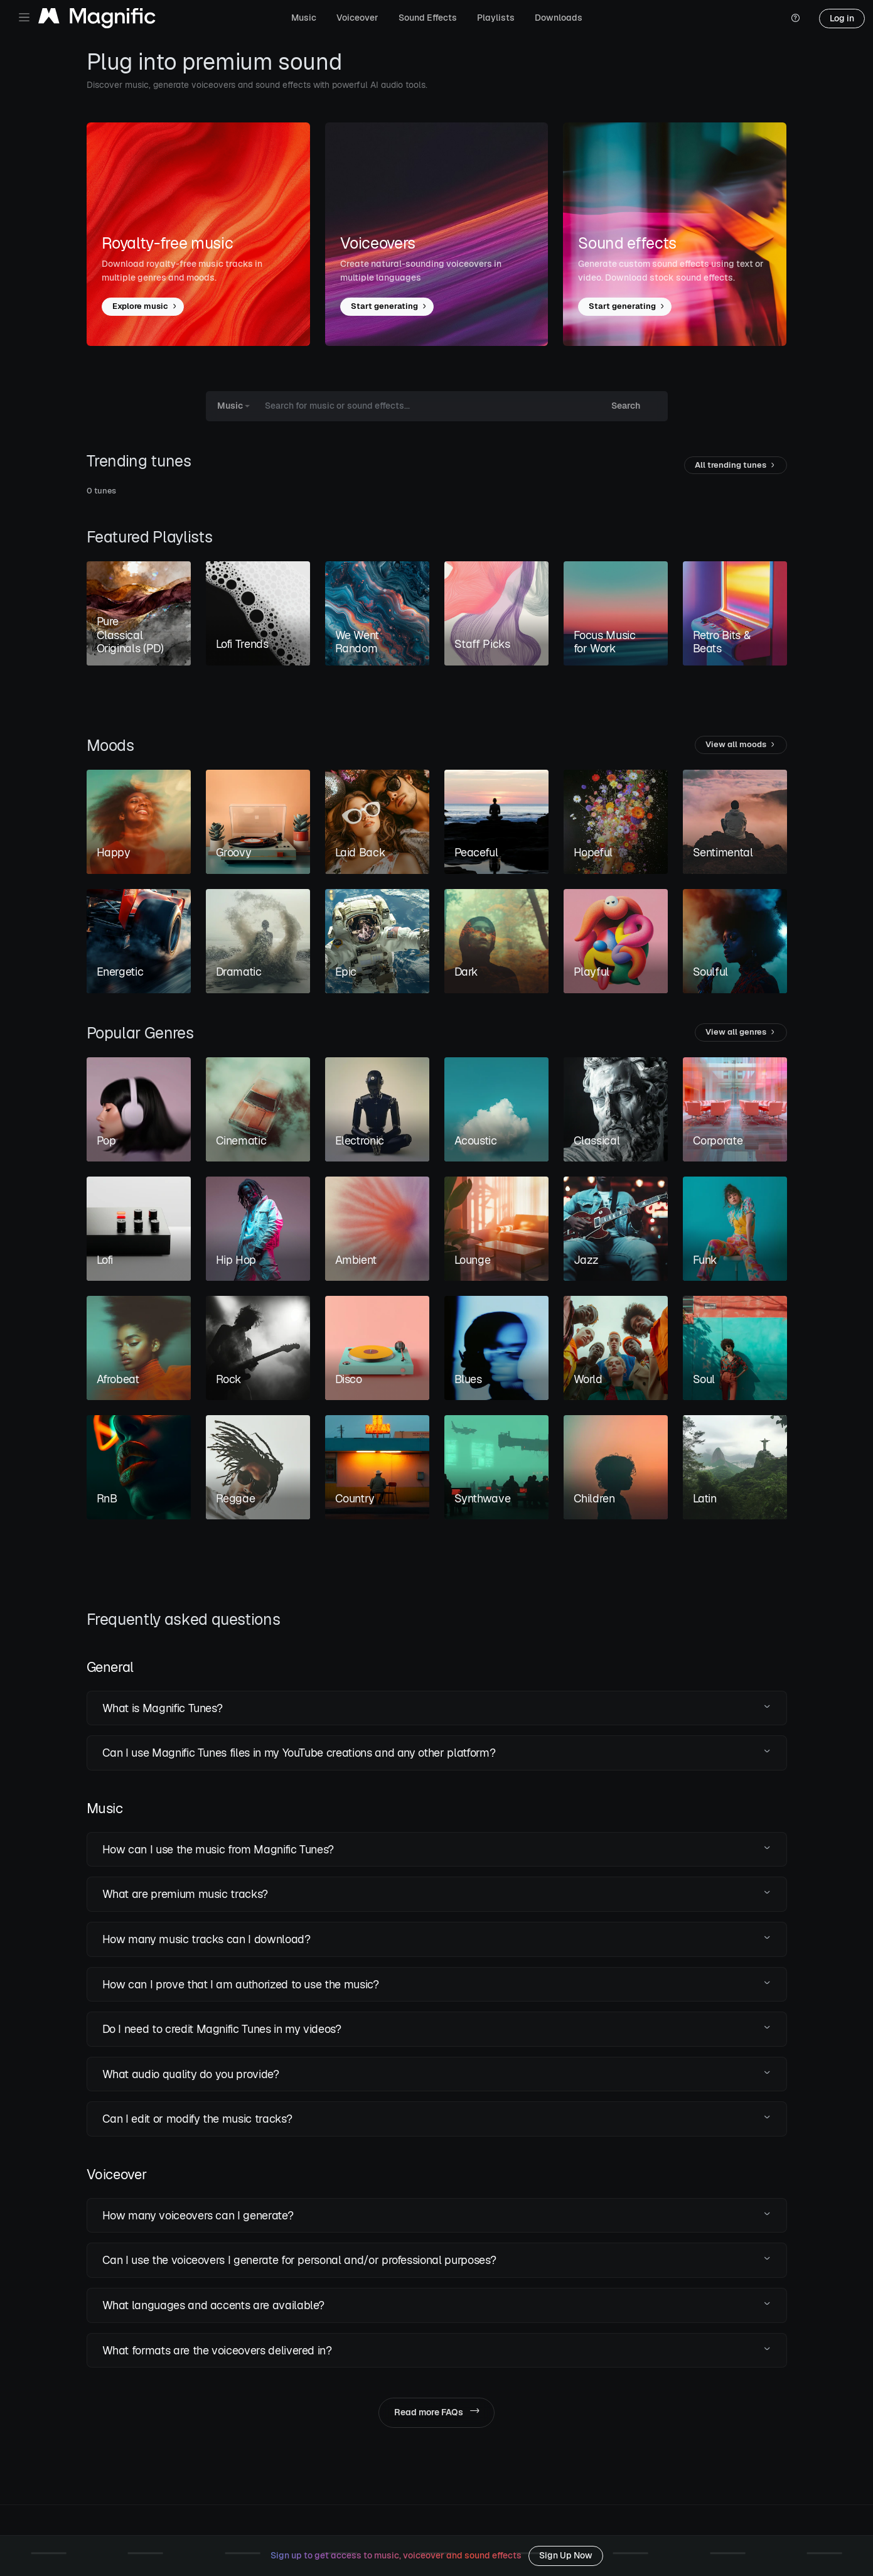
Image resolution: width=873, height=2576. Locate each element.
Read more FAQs (436, 2412)
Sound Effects (428, 17)
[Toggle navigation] (24, 17)
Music (303, 17)
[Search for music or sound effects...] (425, 406)
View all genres (740, 1032)
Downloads (558, 17)
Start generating (389, 307)
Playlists (496, 17)
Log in (842, 18)
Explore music (145, 307)
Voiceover (357, 17)
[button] (436, 1708)
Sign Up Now (565, 2555)
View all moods (740, 745)
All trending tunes (735, 466)
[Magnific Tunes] (97, 18)
